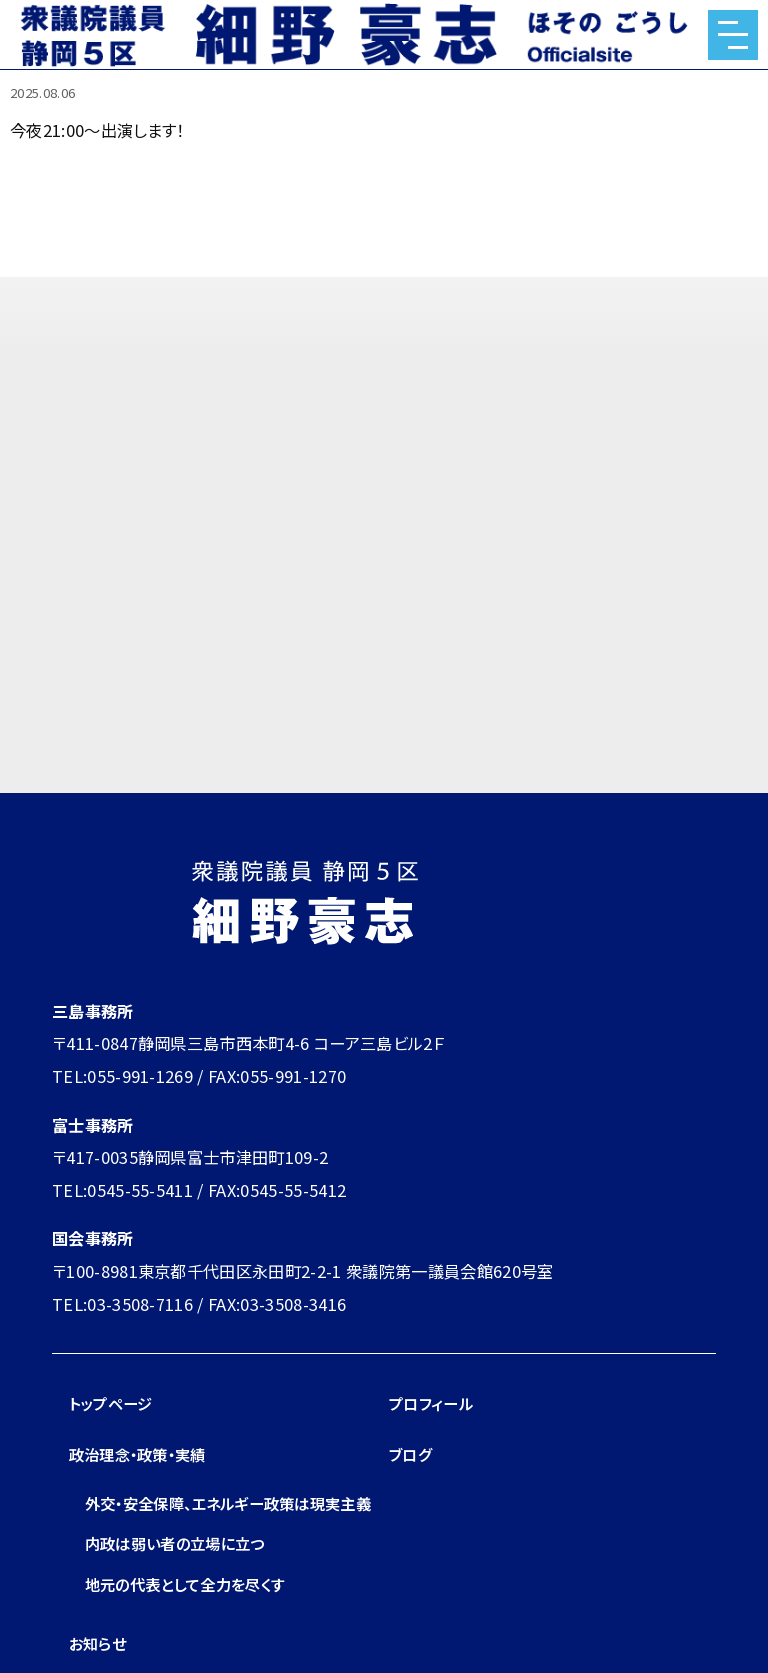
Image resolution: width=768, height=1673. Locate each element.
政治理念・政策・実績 (142, 1454)
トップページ (113, 1403)
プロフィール (433, 1403)
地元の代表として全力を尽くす (192, 1616)
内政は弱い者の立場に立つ (181, 1576)
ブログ (411, 1454)
